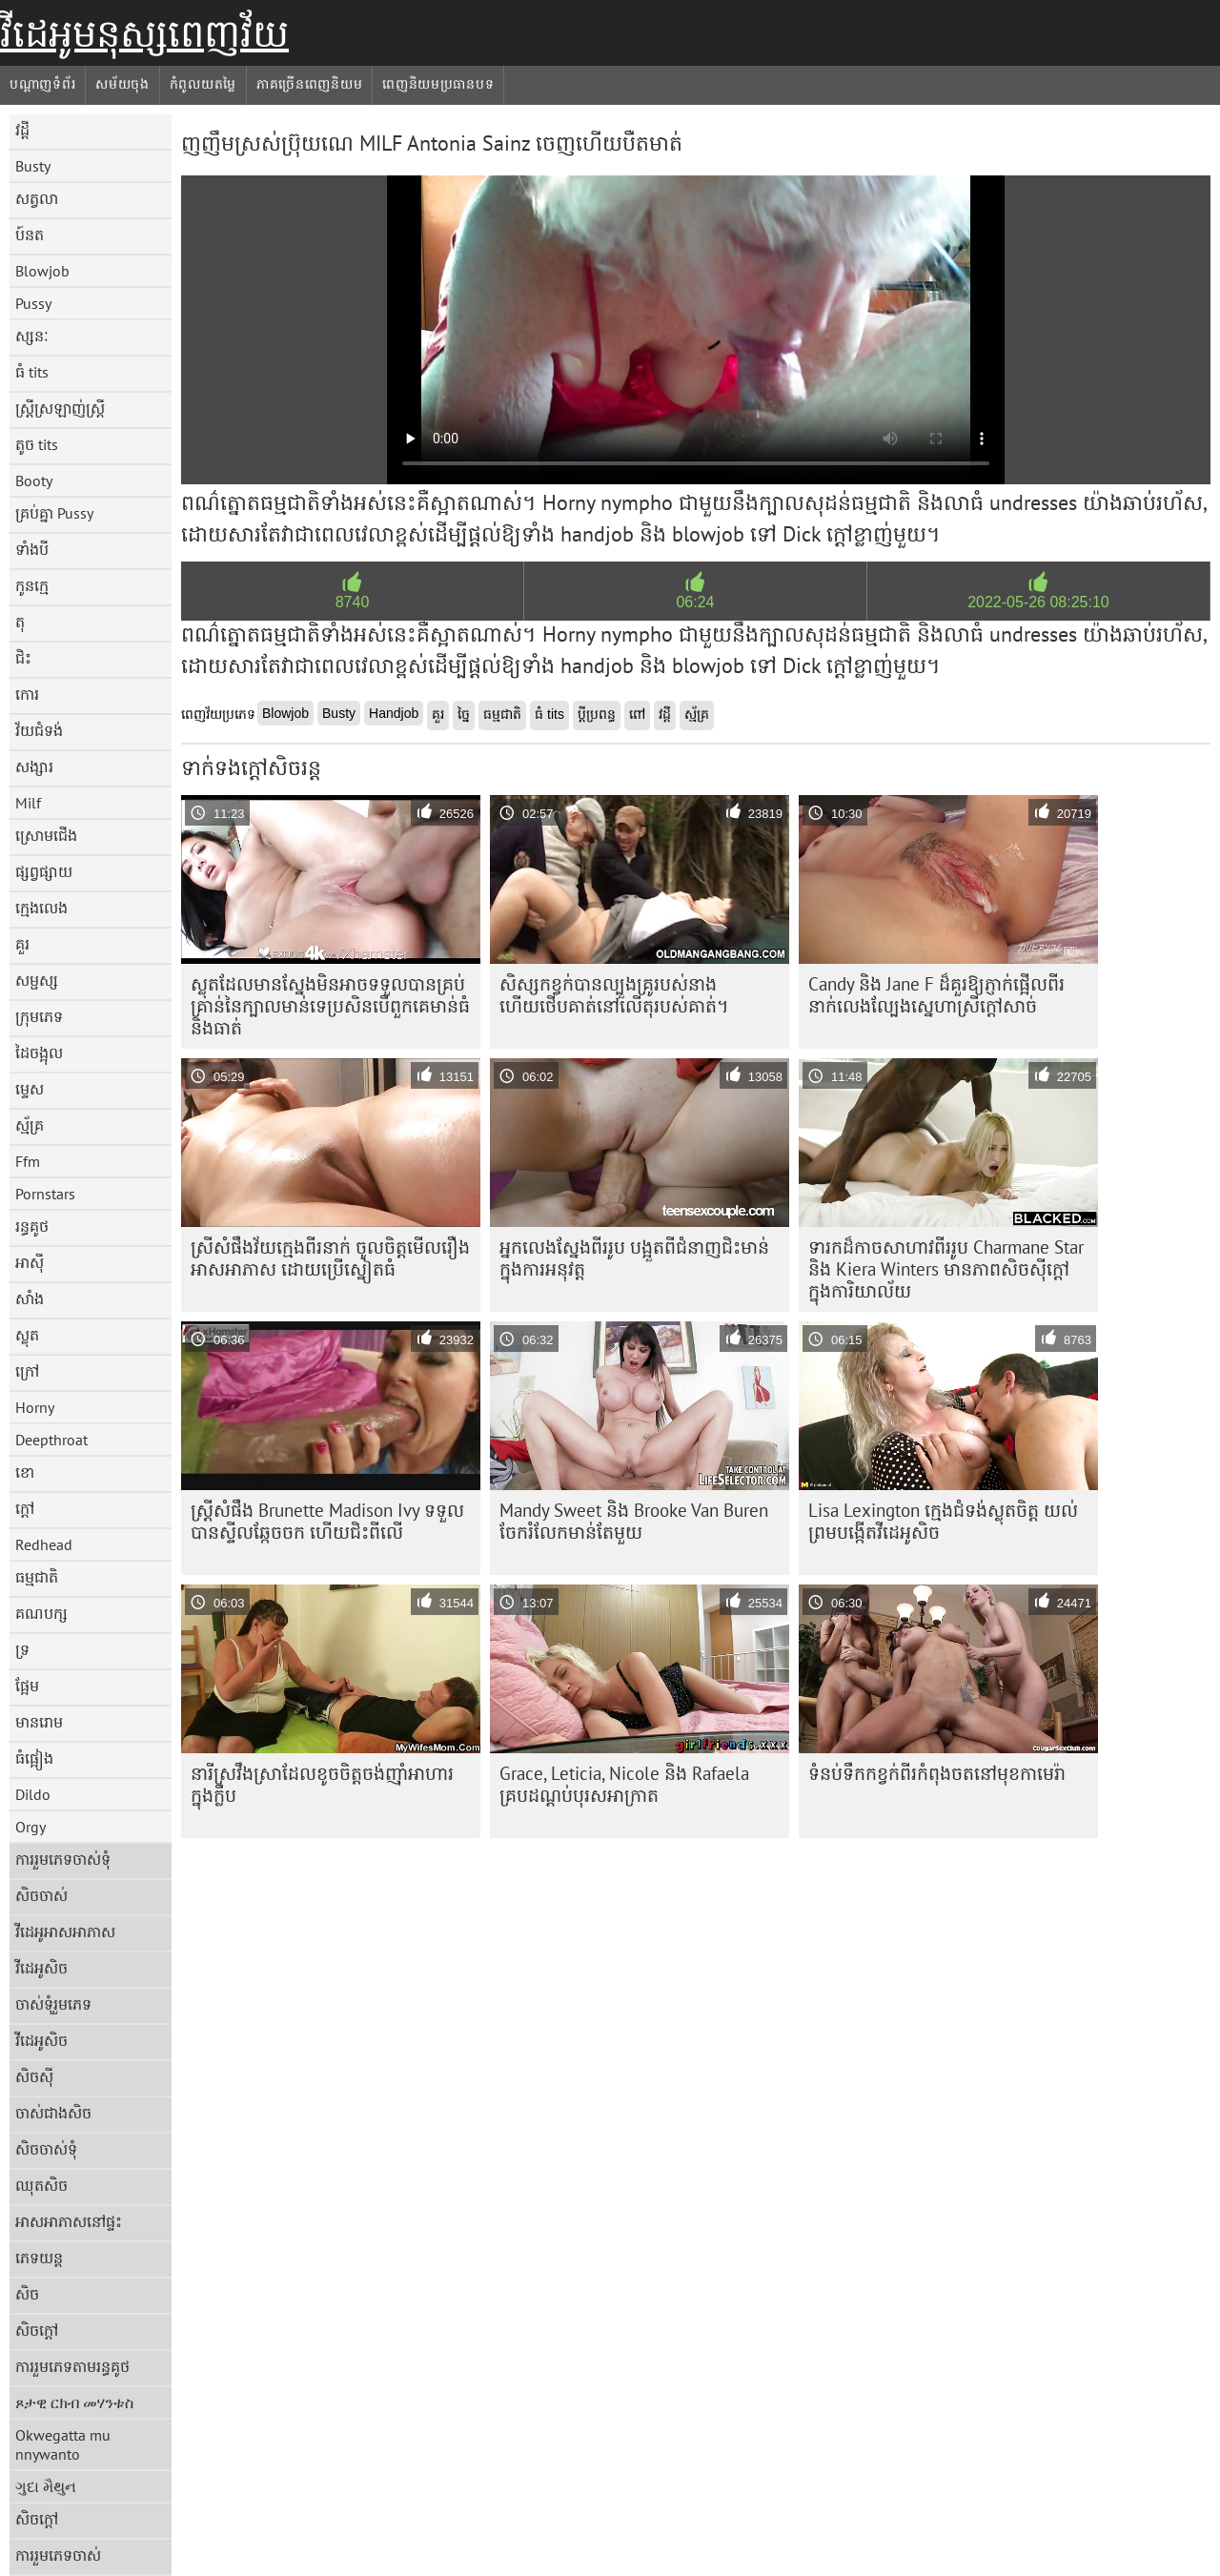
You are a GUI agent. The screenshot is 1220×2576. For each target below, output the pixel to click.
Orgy (30, 1826)
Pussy (33, 303)
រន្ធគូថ (32, 1226)
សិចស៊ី (34, 2076)
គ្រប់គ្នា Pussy (54, 512)
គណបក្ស (41, 1613)
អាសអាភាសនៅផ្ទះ (68, 2221)
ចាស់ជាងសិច (53, 2112)
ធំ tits (32, 371)
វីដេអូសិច (41, 1967)
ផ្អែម (27, 1685)
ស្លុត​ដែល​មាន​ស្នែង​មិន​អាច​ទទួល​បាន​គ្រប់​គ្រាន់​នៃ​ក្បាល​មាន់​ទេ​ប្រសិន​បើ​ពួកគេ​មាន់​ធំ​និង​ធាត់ (330, 1005)
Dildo (33, 1794)
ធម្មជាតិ (36, 1576)
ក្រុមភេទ (39, 1016)
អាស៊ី (29, 1262)
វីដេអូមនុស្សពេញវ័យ (144, 33)
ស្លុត (27, 1334)
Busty (33, 165)
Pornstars (45, 1193)
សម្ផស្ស (36, 980)
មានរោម (39, 1721)
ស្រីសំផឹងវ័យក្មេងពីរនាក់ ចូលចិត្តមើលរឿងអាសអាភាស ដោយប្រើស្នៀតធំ (330, 1258)
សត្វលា (36, 198)
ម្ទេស (29, 1088)
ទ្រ (22, 1649)
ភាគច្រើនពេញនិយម (309, 83)
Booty (33, 480)
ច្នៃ (464, 714)
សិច (27, 2293)
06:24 (695, 602)
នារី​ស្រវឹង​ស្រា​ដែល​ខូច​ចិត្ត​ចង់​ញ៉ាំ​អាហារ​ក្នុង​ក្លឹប (322, 1784)
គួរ (22, 943)
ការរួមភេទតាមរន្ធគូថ (72, 2366)
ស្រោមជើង (46, 835)
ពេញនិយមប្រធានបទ (438, 83)
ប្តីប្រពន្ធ (597, 714)
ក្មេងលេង (41, 907)
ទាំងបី (32, 549)
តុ (20, 621)
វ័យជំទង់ (39, 730)
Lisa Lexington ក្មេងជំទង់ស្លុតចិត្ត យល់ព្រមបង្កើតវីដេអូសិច (943, 1521)
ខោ (24, 1472)
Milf (28, 802)
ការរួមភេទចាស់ (58, 2555)
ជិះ (23, 657)
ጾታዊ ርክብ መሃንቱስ (74, 2402)
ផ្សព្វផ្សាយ (43, 871)
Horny (34, 1407)
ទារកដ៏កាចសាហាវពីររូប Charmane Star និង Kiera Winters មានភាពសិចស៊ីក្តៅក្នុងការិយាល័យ (946, 1269)
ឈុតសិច (41, 2185)
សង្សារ (34, 766)
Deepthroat (51, 1439)
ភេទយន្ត (39, 2257)
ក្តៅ (24, 1508)
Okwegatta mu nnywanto (63, 2444)
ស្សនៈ (32, 335)
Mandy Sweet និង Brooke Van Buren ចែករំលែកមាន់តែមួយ (633, 1521)
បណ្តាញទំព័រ (42, 83)
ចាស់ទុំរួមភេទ (53, 2004)
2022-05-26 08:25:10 (1038, 602)
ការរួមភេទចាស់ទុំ (63, 1859)
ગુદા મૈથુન (45, 2486)
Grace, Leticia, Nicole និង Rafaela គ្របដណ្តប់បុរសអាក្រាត (624, 1784)
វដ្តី (22, 129)
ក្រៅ (27, 1370)
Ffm (27, 1161)
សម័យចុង (122, 83)
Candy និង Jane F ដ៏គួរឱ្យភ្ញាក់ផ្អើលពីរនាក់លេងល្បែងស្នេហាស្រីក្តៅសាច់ (936, 994)
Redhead (43, 1544)
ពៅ (637, 714)
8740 (353, 602)
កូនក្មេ (32, 585)
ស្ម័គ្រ (29, 1125)
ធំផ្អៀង (34, 1758)
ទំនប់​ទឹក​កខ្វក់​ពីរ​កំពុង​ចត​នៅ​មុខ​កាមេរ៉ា (937, 1773)
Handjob (393, 713)
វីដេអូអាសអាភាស (65, 1931)
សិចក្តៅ (36, 2330)
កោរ (27, 694)
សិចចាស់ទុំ (46, 2148)
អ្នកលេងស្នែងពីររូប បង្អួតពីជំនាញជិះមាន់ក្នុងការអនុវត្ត (634, 1258)
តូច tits (36, 444)
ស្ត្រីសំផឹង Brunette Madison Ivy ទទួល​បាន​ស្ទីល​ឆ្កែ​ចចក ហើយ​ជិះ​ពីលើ (327, 1521)
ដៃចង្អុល (39, 1052)
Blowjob (42, 270)
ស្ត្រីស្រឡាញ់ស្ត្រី (60, 408)
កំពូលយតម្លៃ (203, 83)
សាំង (29, 1298)
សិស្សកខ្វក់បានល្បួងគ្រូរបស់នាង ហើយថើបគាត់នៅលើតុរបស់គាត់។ (614, 994)
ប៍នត (29, 234)
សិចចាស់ (41, 1895)
